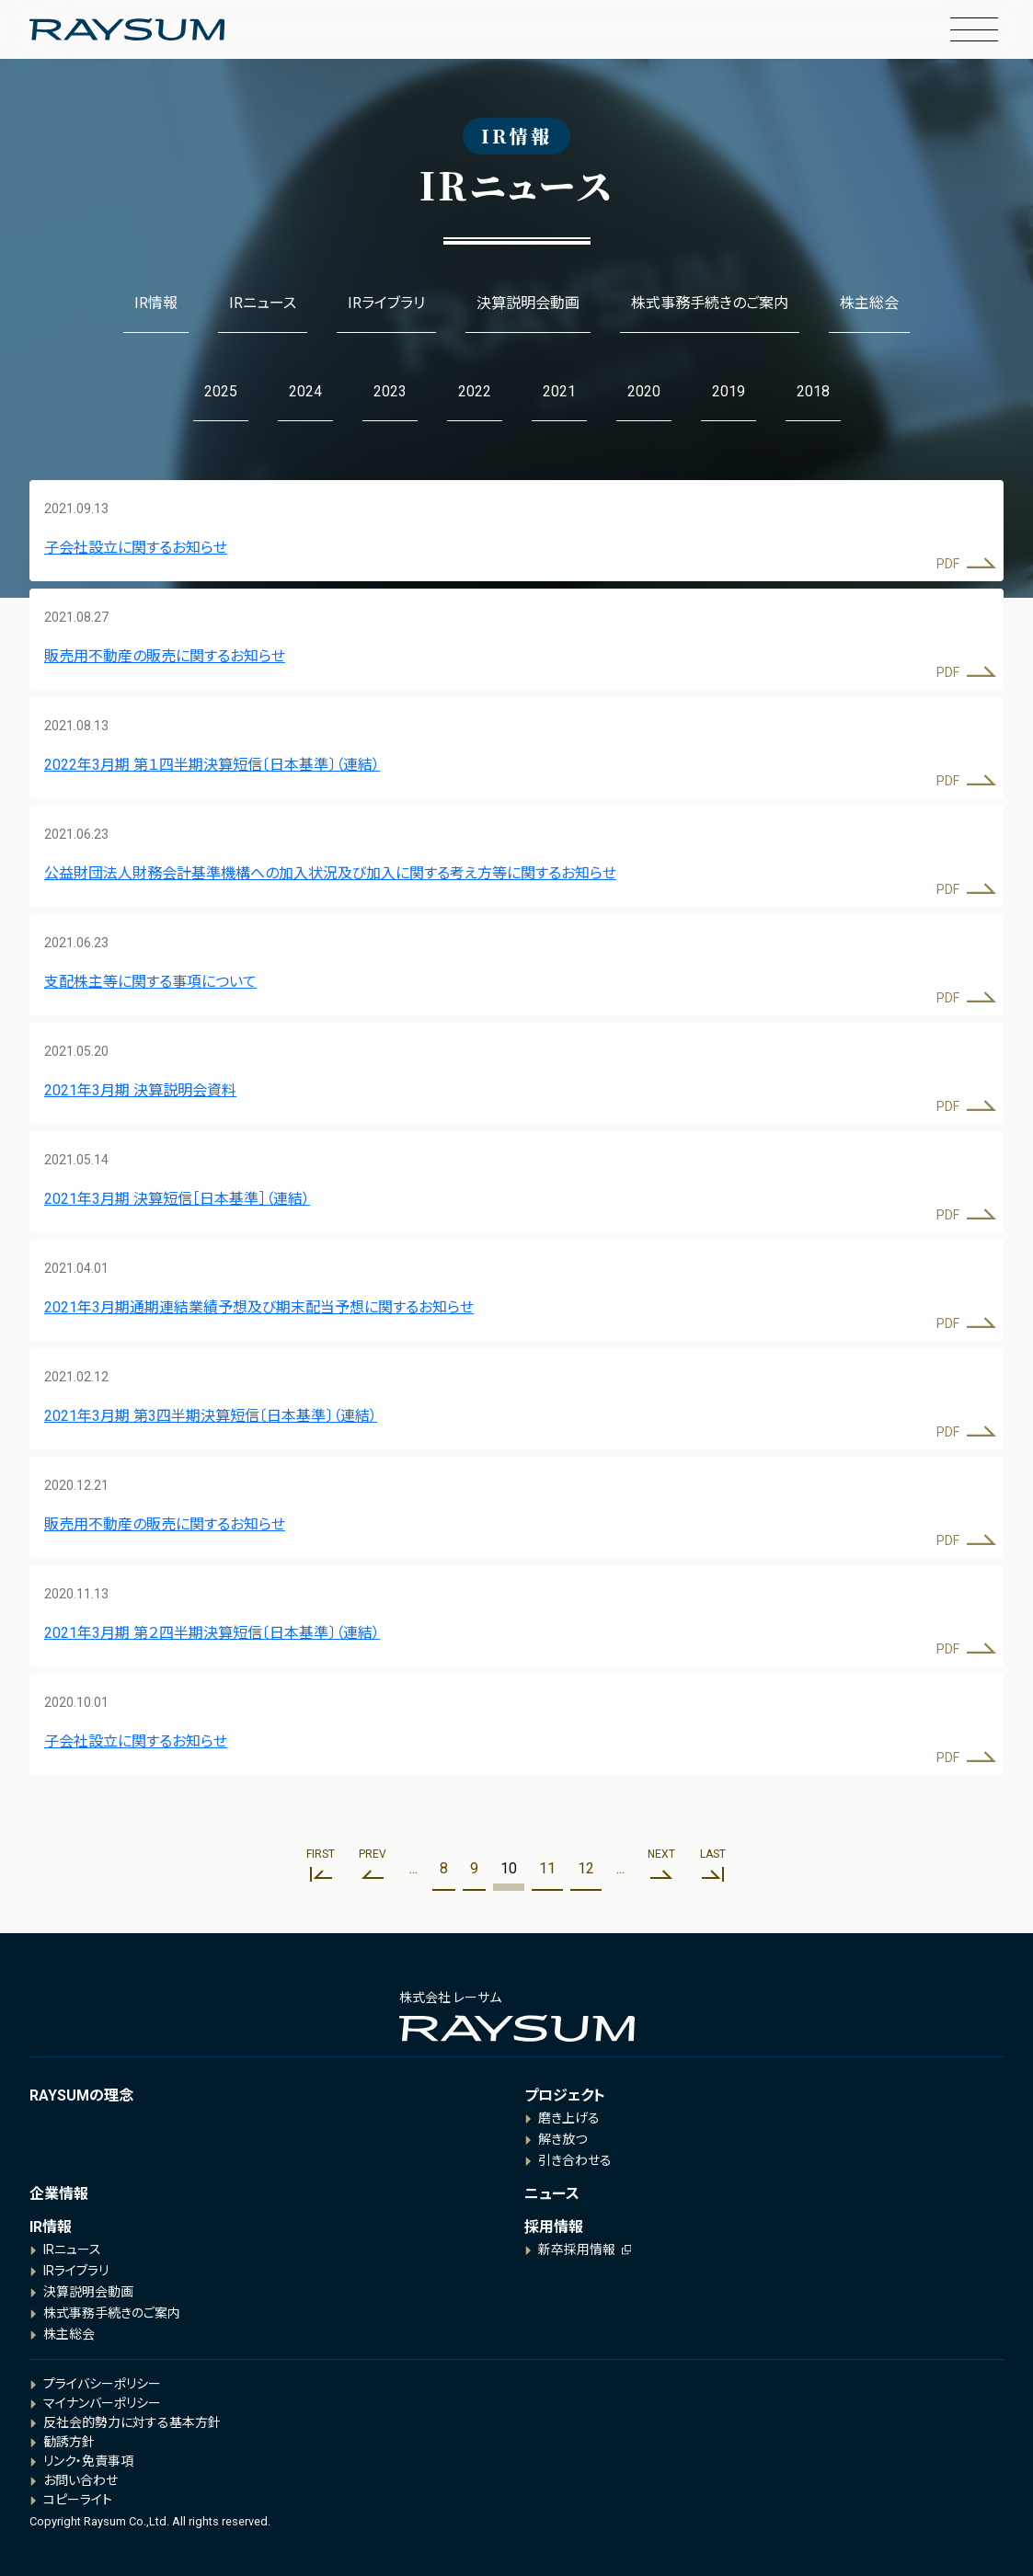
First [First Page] (320, 1854)
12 (586, 1868)
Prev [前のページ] (372, 1854)
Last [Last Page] (713, 1854)
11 (547, 1868)
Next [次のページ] (661, 1854)
